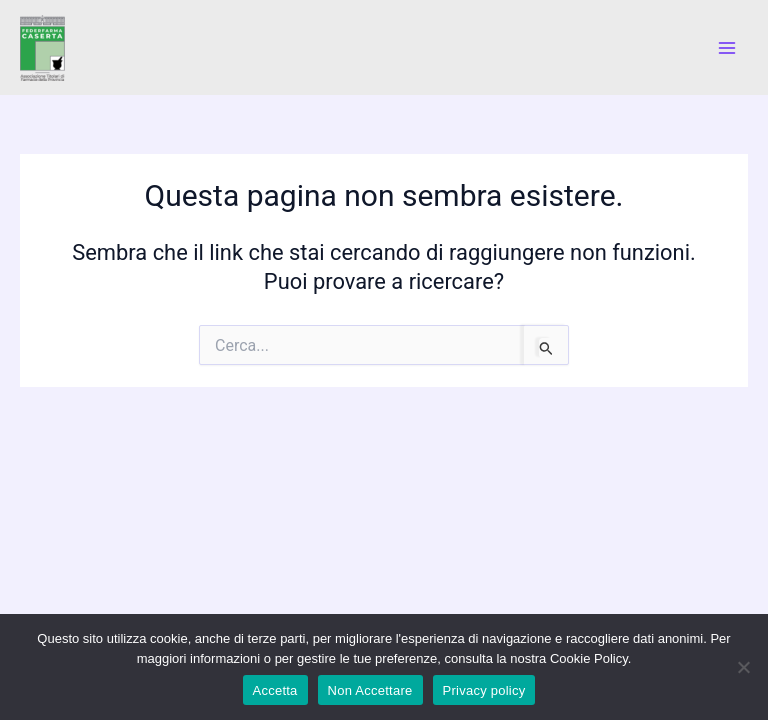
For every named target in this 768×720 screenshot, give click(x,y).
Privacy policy (484, 690)
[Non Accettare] (743, 667)
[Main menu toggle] (727, 48)
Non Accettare (370, 690)
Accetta (275, 690)
